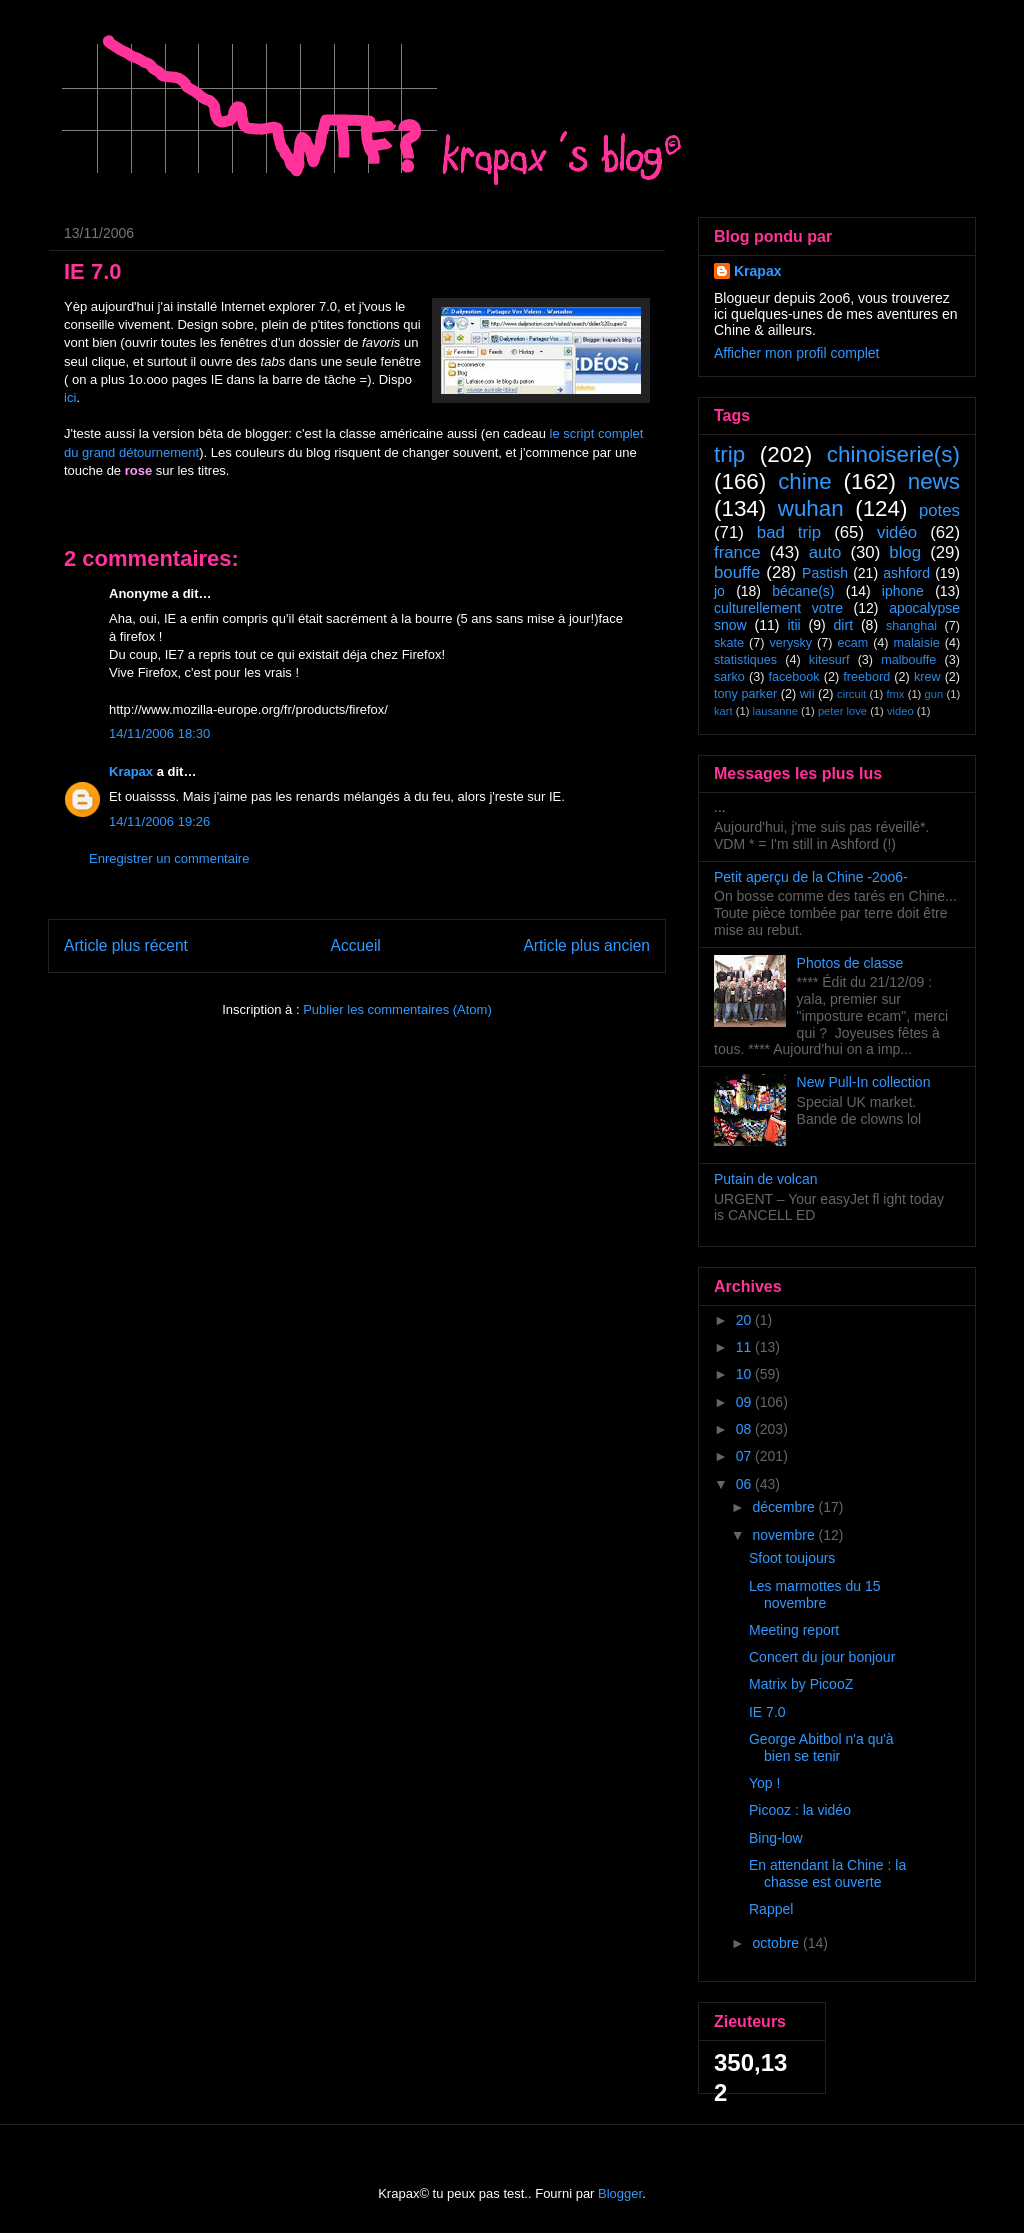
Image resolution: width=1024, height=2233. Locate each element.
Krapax (131, 771)
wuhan (811, 508)
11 (745, 1347)
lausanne (775, 711)
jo (719, 591)
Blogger (620, 2193)
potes (939, 510)
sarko (729, 677)
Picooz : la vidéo (800, 1810)
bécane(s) (803, 591)
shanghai (911, 626)
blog (905, 552)
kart (723, 711)
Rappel (771, 1909)
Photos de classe (850, 963)
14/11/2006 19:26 (159, 821)
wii (807, 694)
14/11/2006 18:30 (159, 733)
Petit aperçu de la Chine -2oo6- (811, 877)
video (900, 711)
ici (70, 397)
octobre (777, 1943)
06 (745, 1484)
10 (745, 1374)
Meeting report (794, 1630)
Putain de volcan (766, 1179)
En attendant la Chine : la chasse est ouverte (827, 1873)
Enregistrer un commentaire (169, 858)
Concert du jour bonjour (822, 1657)
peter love (842, 711)
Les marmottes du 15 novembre (815, 1594)
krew (927, 677)
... (720, 807)
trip (729, 454)
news (934, 481)
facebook (793, 677)
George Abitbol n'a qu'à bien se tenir (821, 1747)
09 (745, 1402)
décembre (785, 1507)
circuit (851, 694)
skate (729, 643)
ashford (906, 573)
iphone (903, 591)
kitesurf (829, 660)
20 (745, 1320)
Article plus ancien (586, 945)
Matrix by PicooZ (801, 1684)
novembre (785, 1535)
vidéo (897, 532)
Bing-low (776, 1838)
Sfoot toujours (792, 1558)
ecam (852, 643)
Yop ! (764, 1783)
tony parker (745, 694)
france (737, 552)
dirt (843, 625)
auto (825, 552)
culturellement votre (778, 608)
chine (805, 481)
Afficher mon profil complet (796, 353)
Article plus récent (126, 945)
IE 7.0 (767, 1712)
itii (793, 625)
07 (745, 1456)
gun (934, 694)
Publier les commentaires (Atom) (397, 1009)
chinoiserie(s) (893, 454)
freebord (866, 677)
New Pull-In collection (864, 1082)
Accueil (356, 945)
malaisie (917, 643)
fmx (895, 694)
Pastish (825, 573)
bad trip (789, 532)
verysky (790, 643)
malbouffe (908, 660)
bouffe (737, 572)
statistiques (745, 660)
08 (745, 1429)
